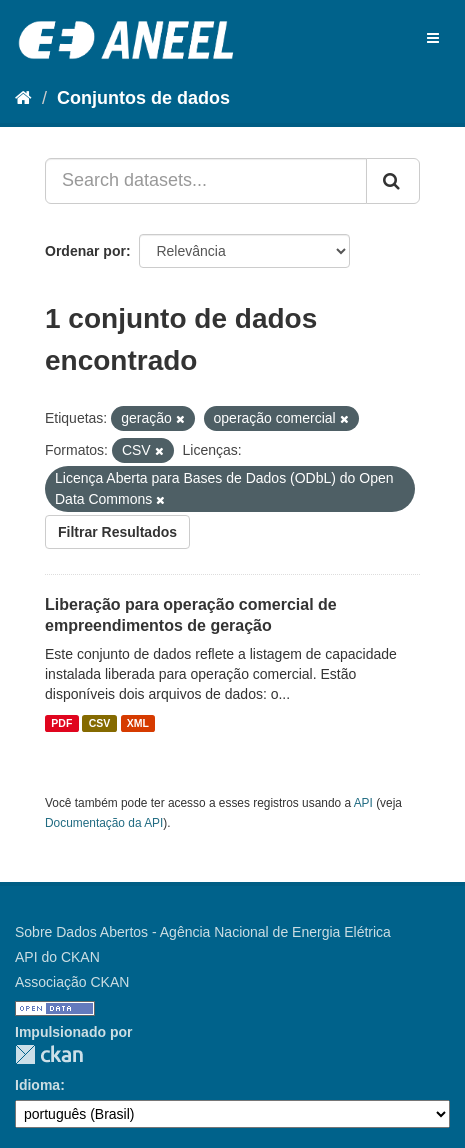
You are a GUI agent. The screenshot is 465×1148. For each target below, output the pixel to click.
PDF (61, 723)
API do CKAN (57, 957)
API (363, 803)
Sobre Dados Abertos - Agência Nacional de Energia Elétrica (203, 932)
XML (138, 723)
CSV (100, 723)
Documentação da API (104, 823)
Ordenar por (85, 251)
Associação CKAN (72, 982)
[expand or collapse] (433, 38)
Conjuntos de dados (143, 98)
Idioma (37, 1085)
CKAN (49, 1054)
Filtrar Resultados (117, 532)
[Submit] (393, 181)
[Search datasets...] (206, 181)
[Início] (23, 98)
